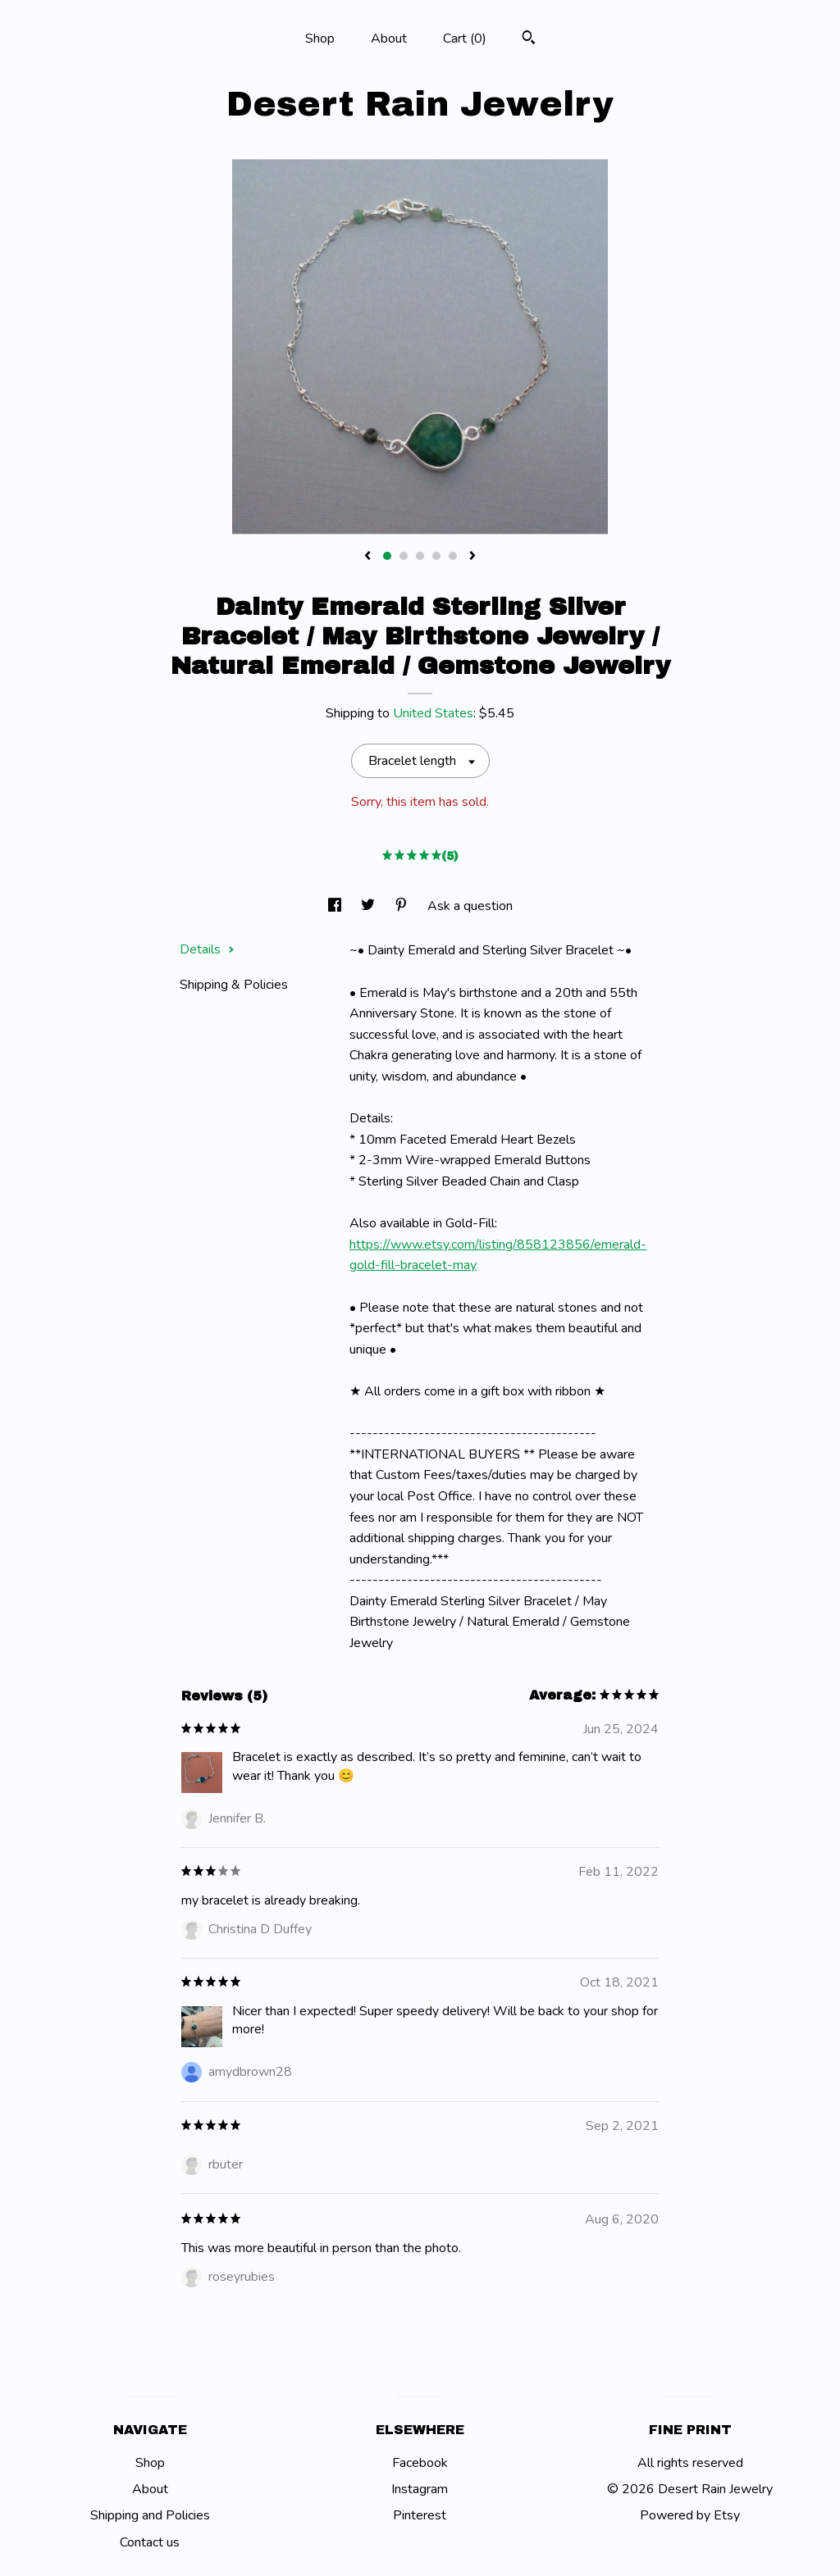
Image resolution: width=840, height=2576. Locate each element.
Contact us (150, 2542)
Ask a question (470, 906)
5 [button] (453, 556)
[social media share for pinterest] (403, 906)
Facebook (420, 2463)
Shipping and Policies (150, 2515)
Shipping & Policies (234, 985)
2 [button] (403, 556)
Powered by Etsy (690, 2515)
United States (433, 713)
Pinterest (419, 2515)
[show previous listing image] (367, 556)
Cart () (464, 39)
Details (207, 949)
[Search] (529, 39)
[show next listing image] (472, 556)
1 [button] (387, 556)
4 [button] (436, 556)
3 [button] (420, 556)
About (389, 39)
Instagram (419, 2489)
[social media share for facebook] (336, 906)
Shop (320, 39)
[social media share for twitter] (369, 906)
